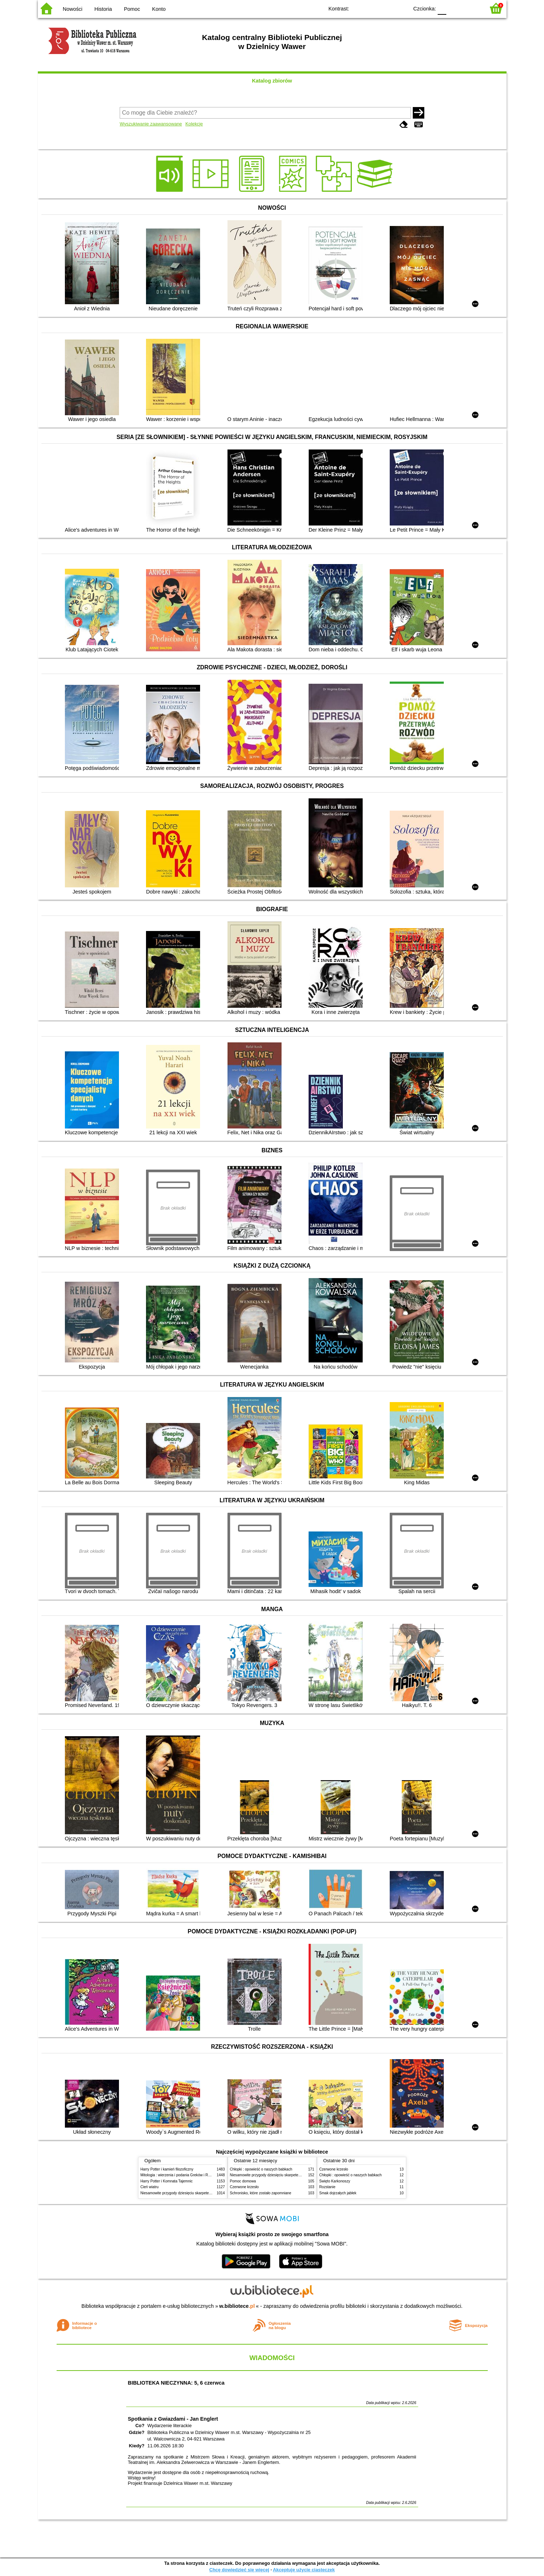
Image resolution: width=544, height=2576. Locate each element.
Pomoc (132, 9)
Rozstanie (327, 2187)
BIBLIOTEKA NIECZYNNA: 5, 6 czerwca (176, 2383)
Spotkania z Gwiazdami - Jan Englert (173, 2419)
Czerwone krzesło (244, 2187)
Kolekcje (194, 124)
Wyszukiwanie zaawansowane (151, 124)
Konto (159, 9)
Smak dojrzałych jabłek (338, 2193)
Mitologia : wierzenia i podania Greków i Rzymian (180, 2175)
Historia (103, 9)
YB (386, 8)
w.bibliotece (237, 2306)
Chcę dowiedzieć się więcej (239, 2569)
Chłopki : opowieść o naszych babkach (261, 2169)
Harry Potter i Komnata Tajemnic (167, 2181)
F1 (454, 8)
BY (401, 8)
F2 (471, 8)
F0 (442, 8)
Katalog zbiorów (272, 81)
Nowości (72, 9)
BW (372, 8)
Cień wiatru (150, 2187)
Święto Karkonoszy (334, 2181)
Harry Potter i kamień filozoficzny (167, 2169)
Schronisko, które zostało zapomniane (260, 2193)
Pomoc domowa (243, 2181)
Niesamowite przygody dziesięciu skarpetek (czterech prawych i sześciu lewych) (205, 2193)
